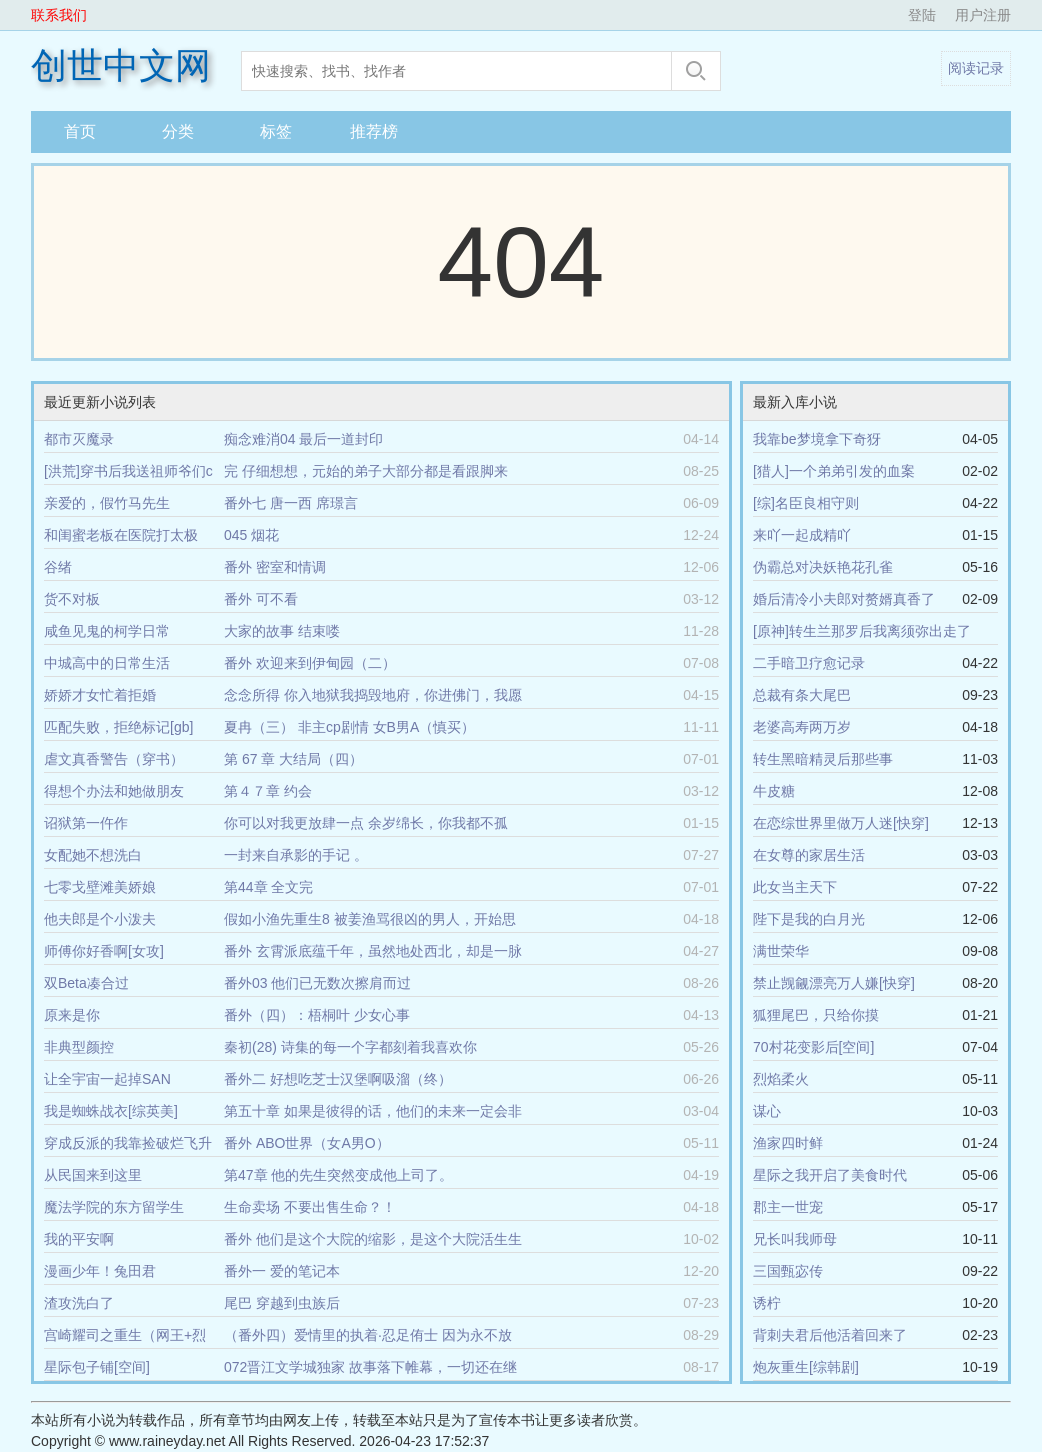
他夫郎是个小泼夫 (100, 919)
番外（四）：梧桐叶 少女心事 (317, 1015)
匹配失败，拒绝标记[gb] (118, 727)
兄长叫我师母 (795, 1239)
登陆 (922, 15)
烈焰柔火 (781, 1079)
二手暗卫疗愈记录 (809, 663)
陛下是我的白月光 (809, 919)
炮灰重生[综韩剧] (806, 1367)
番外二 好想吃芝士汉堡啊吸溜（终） (338, 1079)
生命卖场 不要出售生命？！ (310, 1207)
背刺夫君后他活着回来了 (830, 1335)
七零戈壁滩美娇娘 (100, 887)
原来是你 (72, 1015)
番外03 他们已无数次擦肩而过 (317, 983)
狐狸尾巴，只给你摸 (816, 1015)
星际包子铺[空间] (97, 1367)
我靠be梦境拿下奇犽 (817, 439)
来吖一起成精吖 (802, 535)
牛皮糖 (774, 791)
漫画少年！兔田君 (100, 1271)
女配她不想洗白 (93, 855)
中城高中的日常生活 (107, 663)
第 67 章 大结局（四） (293, 759)
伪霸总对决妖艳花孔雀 (823, 567)
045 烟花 (251, 535)
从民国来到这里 (93, 1175)
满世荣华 (781, 951)
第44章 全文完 (268, 887)
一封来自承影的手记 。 (296, 855)
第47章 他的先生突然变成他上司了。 (338, 1175)
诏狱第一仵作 (86, 823)
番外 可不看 (261, 599)
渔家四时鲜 (788, 1143)
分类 (178, 131)
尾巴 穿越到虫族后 (282, 1303)
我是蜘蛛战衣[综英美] (111, 1111)
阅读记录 (976, 68)
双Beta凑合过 (86, 983)
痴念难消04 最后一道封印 (303, 439)
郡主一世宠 (788, 1207)
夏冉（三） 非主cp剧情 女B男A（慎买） (349, 727)
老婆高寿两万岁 (802, 727)
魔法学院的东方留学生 (114, 1207)
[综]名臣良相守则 (806, 503)
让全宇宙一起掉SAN (107, 1079)
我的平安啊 (79, 1239)
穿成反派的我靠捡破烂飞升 (128, 1143)
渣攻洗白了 (79, 1303)
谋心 (767, 1111)
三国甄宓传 (788, 1271)
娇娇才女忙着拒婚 (100, 695)
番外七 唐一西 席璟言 (291, 503)
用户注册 (983, 15)
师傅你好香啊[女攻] (104, 951)
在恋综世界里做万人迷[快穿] (841, 823)
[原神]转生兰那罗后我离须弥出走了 (862, 631)
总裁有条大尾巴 (802, 695)
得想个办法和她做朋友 (114, 791)
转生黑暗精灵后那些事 (823, 759)
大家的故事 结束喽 (282, 631)
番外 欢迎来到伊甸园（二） (310, 663)
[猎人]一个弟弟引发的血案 (834, 471)
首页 (80, 131)
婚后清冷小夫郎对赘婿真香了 (844, 599)
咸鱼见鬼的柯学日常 (107, 631)
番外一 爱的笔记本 (282, 1271)
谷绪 (58, 567)
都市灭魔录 (79, 439)
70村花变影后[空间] (813, 1047)
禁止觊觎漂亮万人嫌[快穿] (834, 983)
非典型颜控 (79, 1047)
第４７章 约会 (268, 791)
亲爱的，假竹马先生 (107, 503)
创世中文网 (121, 66)
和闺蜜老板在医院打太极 (121, 535)
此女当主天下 (795, 887)
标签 (276, 131)
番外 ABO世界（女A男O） (307, 1143)
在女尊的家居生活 (809, 855)
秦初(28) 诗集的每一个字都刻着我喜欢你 (350, 1047)
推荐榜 (374, 131)
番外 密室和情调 (275, 567)
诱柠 (767, 1303)
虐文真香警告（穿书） (114, 759)
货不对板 (72, 599)
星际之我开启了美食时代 (830, 1175)
